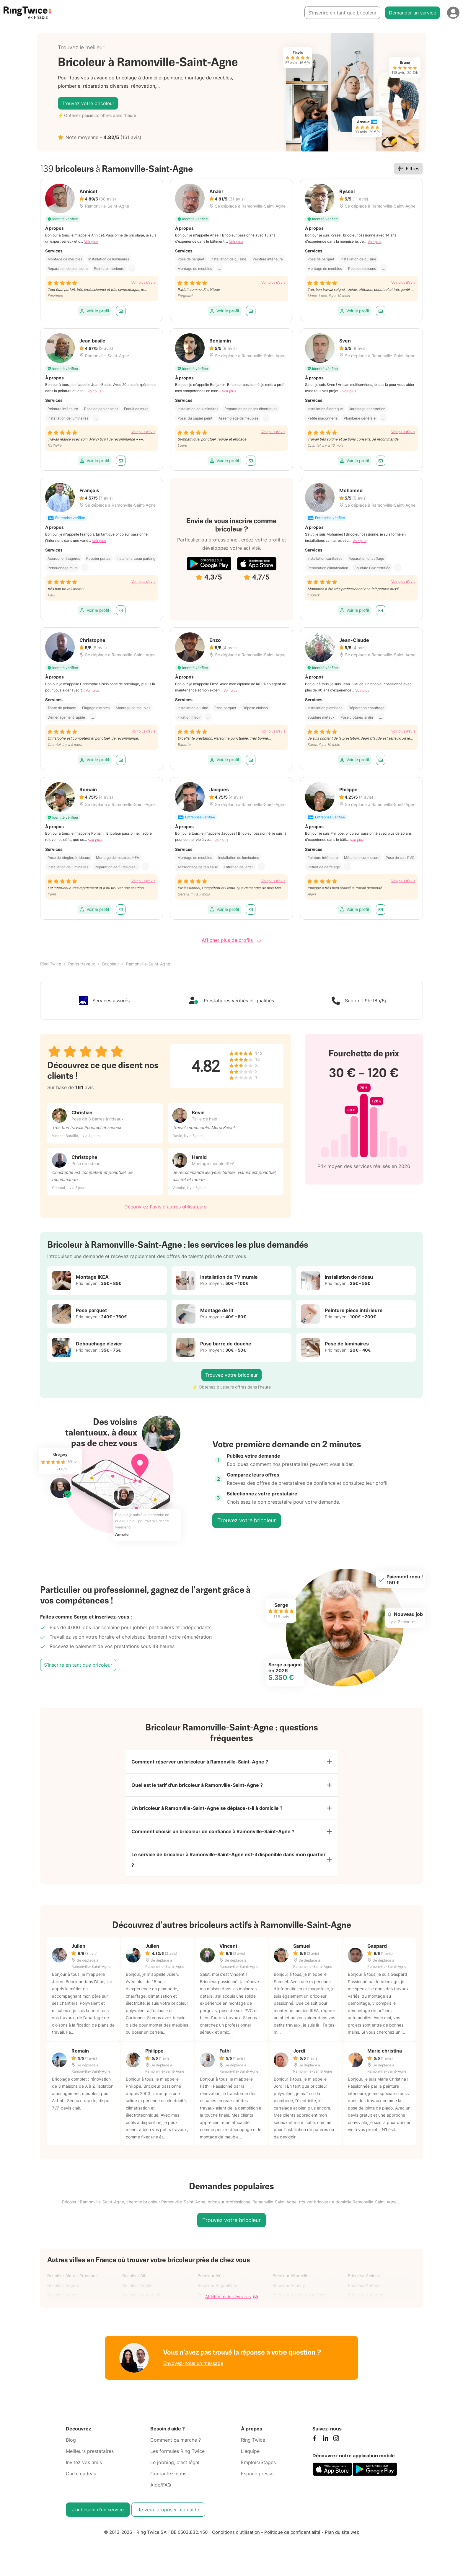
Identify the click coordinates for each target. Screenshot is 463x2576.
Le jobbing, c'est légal (174, 2462)
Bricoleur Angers (63, 2285)
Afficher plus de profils (231, 940)
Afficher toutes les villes (231, 2296)
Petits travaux (81, 963)
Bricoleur (110, 963)
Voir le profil (94, 310)
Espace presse (257, 2474)
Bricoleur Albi (134, 2275)
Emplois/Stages (258, 2462)
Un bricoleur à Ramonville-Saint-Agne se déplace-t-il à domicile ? (207, 1808)
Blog (71, 2440)
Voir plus (91, 241)
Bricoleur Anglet (137, 2285)
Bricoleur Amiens (364, 2275)
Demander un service (412, 13)
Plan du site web (342, 2532)
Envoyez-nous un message (193, 2363)
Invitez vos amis (84, 2462)
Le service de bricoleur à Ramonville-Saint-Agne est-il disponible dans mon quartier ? (228, 1859)
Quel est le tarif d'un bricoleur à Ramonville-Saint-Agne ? (197, 1785)
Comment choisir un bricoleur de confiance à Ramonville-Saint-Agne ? (212, 1831)
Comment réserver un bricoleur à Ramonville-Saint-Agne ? (199, 1762)
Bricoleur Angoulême (217, 2285)
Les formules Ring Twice (177, 2451)
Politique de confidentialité (292, 2532)
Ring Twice (50, 963)
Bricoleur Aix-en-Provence (72, 2275)
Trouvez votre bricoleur (88, 103)
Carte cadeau (81, 2474)
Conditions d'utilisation (236, 2532)
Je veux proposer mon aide (168, 2510)
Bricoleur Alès (211, 2275)
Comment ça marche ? (175, 2440)
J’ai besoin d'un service (98, 2510)
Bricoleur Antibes (364, 2285)
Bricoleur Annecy (289, 2285)
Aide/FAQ (160, 2485)
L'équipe (250, 2451)
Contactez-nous (168, 2474)
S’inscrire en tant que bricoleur (342, 13)
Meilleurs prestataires (90, 2451)
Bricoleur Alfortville (290, 2275)
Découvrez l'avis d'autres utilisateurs (165, 1207)
